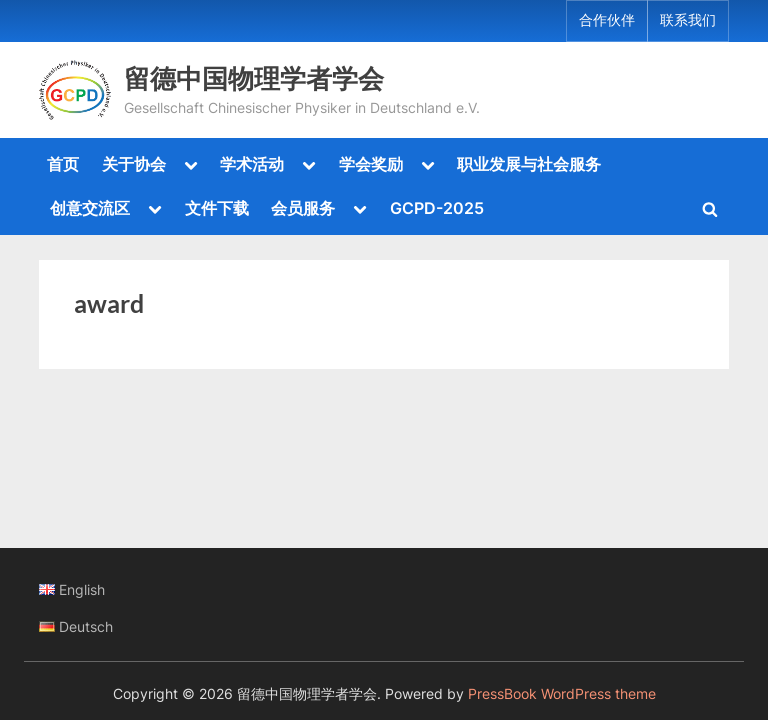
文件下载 (217, 208)
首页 (63, 164)
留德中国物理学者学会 (254, 78)
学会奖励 (371, 164)
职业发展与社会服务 (529, 164)
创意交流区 (90, 208)
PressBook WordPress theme (562, 694)
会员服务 (303, 208)
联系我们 (688, 20)
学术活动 (252, 164)
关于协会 (134, 164)
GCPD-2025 (437, 208)
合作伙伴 (607, 20)
